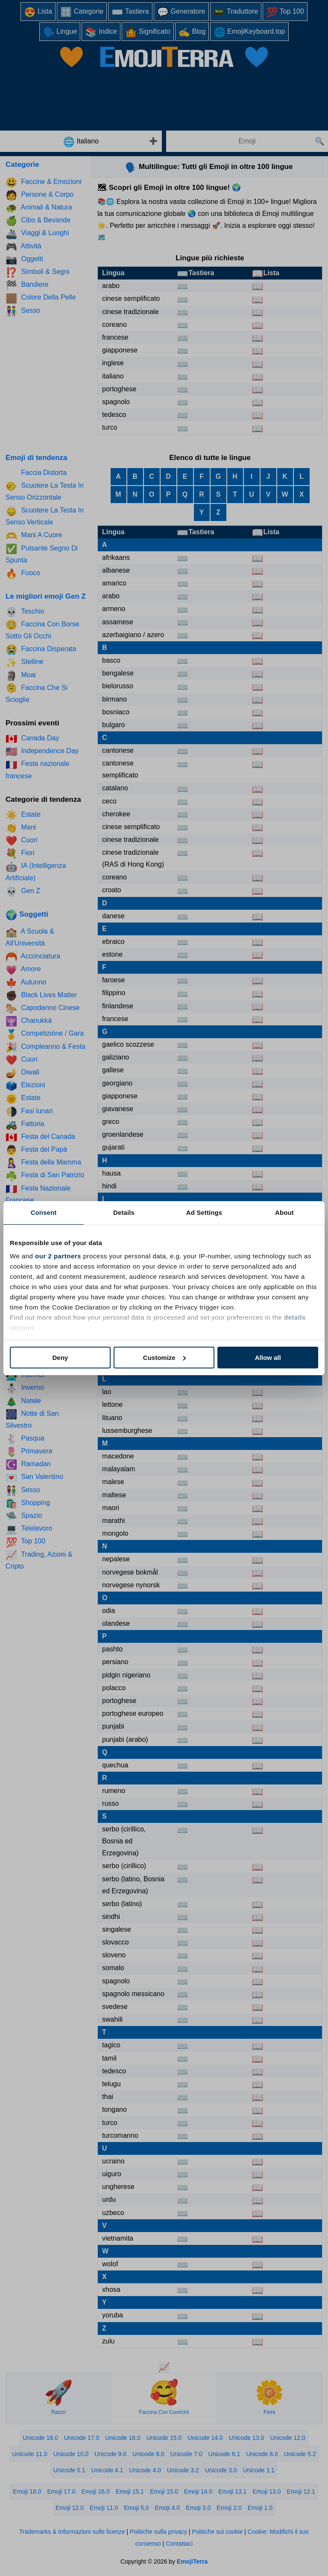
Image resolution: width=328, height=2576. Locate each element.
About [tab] (284, 1212)
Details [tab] (124, 1212)
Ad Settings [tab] (204, 1212)
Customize (164, 1357)
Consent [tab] (44, 1212)
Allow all (268, 1357)
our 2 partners (58, 1256)
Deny (60, 1357)
